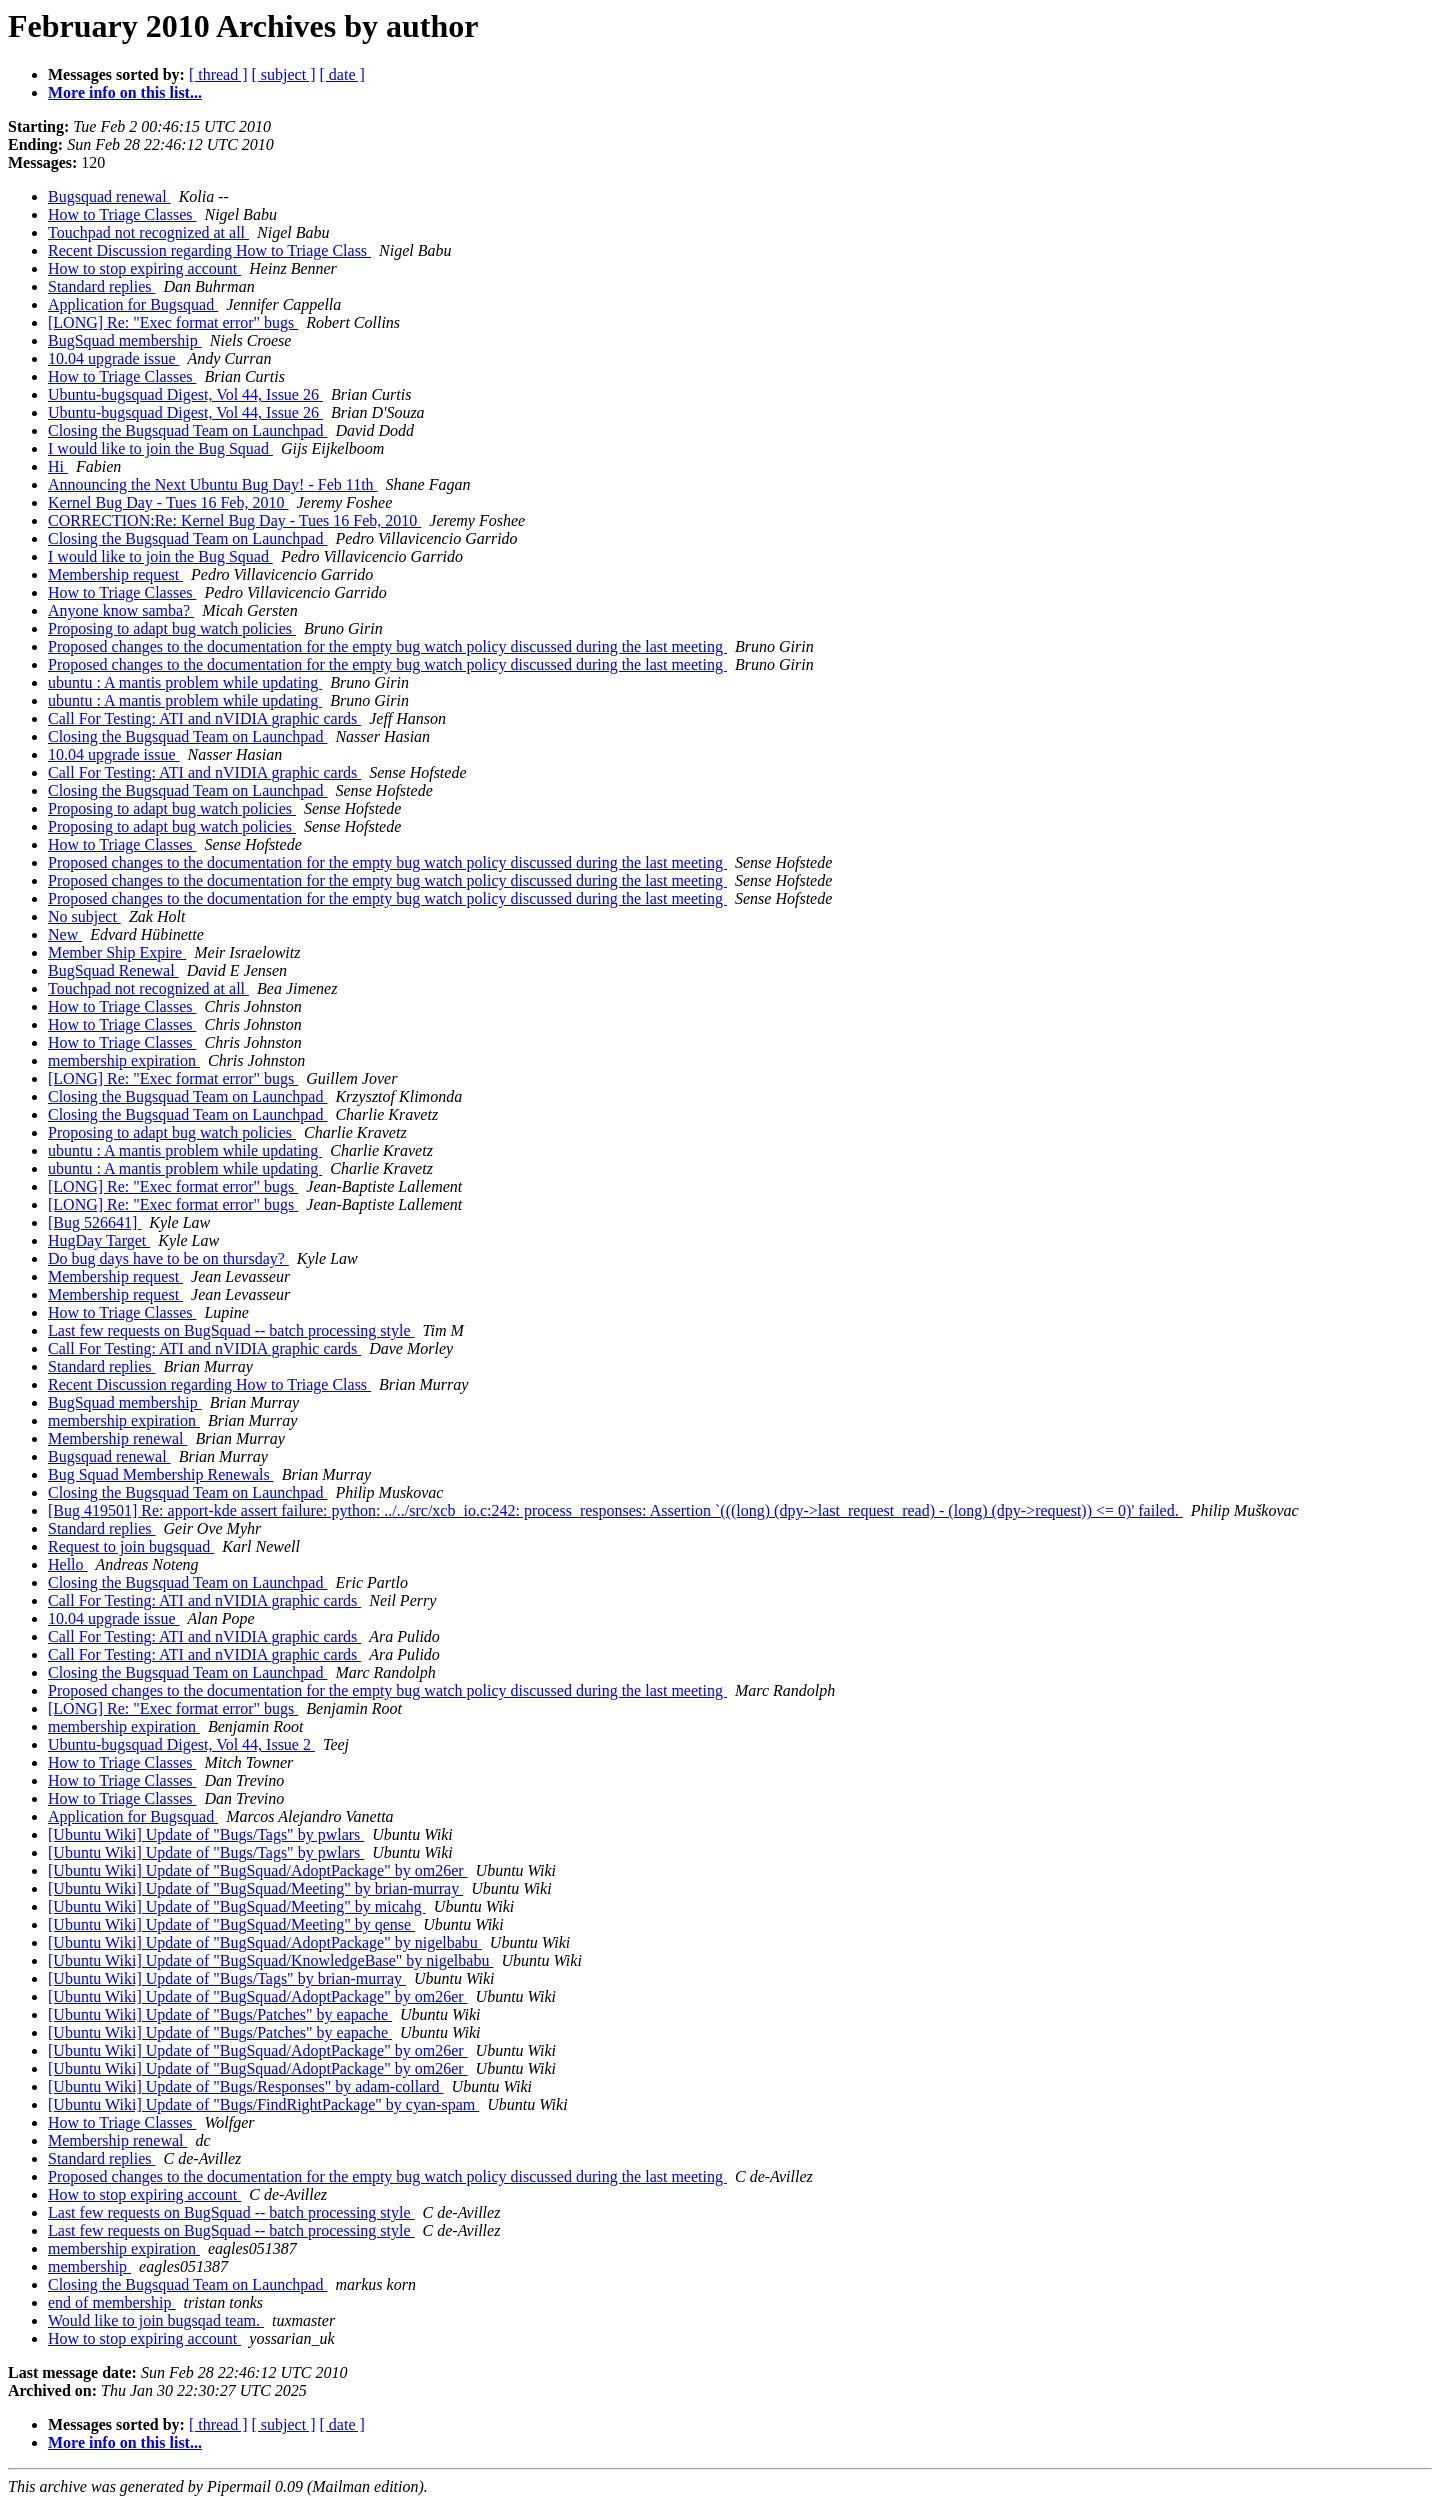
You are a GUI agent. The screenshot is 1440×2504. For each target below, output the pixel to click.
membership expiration (124, 1060)
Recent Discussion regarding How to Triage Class (209, 250)
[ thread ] (218, 74)
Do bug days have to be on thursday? (168, 1258)
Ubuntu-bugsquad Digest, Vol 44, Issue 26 (185, 394)
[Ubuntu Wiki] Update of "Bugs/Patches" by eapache (220, 2014)
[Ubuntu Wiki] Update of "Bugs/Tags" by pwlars (206, 1834)
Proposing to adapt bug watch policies (172, 628)
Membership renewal (118, 1438)
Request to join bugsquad (131, 1546)
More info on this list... (125, 92)
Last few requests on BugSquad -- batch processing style (231, 1330)
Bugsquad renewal (109, 196)
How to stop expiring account (144, 268)
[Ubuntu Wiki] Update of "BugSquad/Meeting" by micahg (237, 1906)
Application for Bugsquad (133, 304)
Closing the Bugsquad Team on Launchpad (187, 430)
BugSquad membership (125, 340)
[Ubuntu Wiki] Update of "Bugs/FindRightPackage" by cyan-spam (263, 2104)
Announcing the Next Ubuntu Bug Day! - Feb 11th (213, 484)
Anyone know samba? (121, 610)
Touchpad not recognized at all (148, 232)
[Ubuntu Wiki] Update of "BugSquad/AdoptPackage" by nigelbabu (265, 1942)
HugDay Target (99, 1240)
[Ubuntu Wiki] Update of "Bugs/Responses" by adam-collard (246, 2086)
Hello (68, 1564)
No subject (84, 916)
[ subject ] (284, 74)
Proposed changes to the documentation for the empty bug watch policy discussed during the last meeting (387, 646)
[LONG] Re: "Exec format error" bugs (173, 322)
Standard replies (102, 286)
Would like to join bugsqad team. (156, 2320)
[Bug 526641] (94, 1222)
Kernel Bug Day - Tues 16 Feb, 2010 (168, 502)
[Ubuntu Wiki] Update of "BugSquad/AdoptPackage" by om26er (258, 1870)
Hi (58, 466)
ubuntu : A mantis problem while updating (185, 682)
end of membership (112, 2302)
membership (89, 2266)
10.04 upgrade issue (114, 358)
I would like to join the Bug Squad (160, 448)
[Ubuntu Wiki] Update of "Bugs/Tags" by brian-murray (227, 1978)
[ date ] (342, 74)
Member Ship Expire (117, 952)
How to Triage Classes (122, 214)
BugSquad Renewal (113, 970)
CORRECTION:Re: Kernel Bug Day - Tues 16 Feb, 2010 (234, 520)
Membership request (115, 574)
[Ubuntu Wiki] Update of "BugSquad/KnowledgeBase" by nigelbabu (270, 1960)
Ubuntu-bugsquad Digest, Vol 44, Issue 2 (181, 1744)
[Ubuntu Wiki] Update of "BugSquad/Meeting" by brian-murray (255, 1888)
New (65, 934)
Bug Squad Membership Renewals (161, 1474)
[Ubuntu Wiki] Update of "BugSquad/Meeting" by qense (231, 1924)
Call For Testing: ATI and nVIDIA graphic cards (204, 718)
